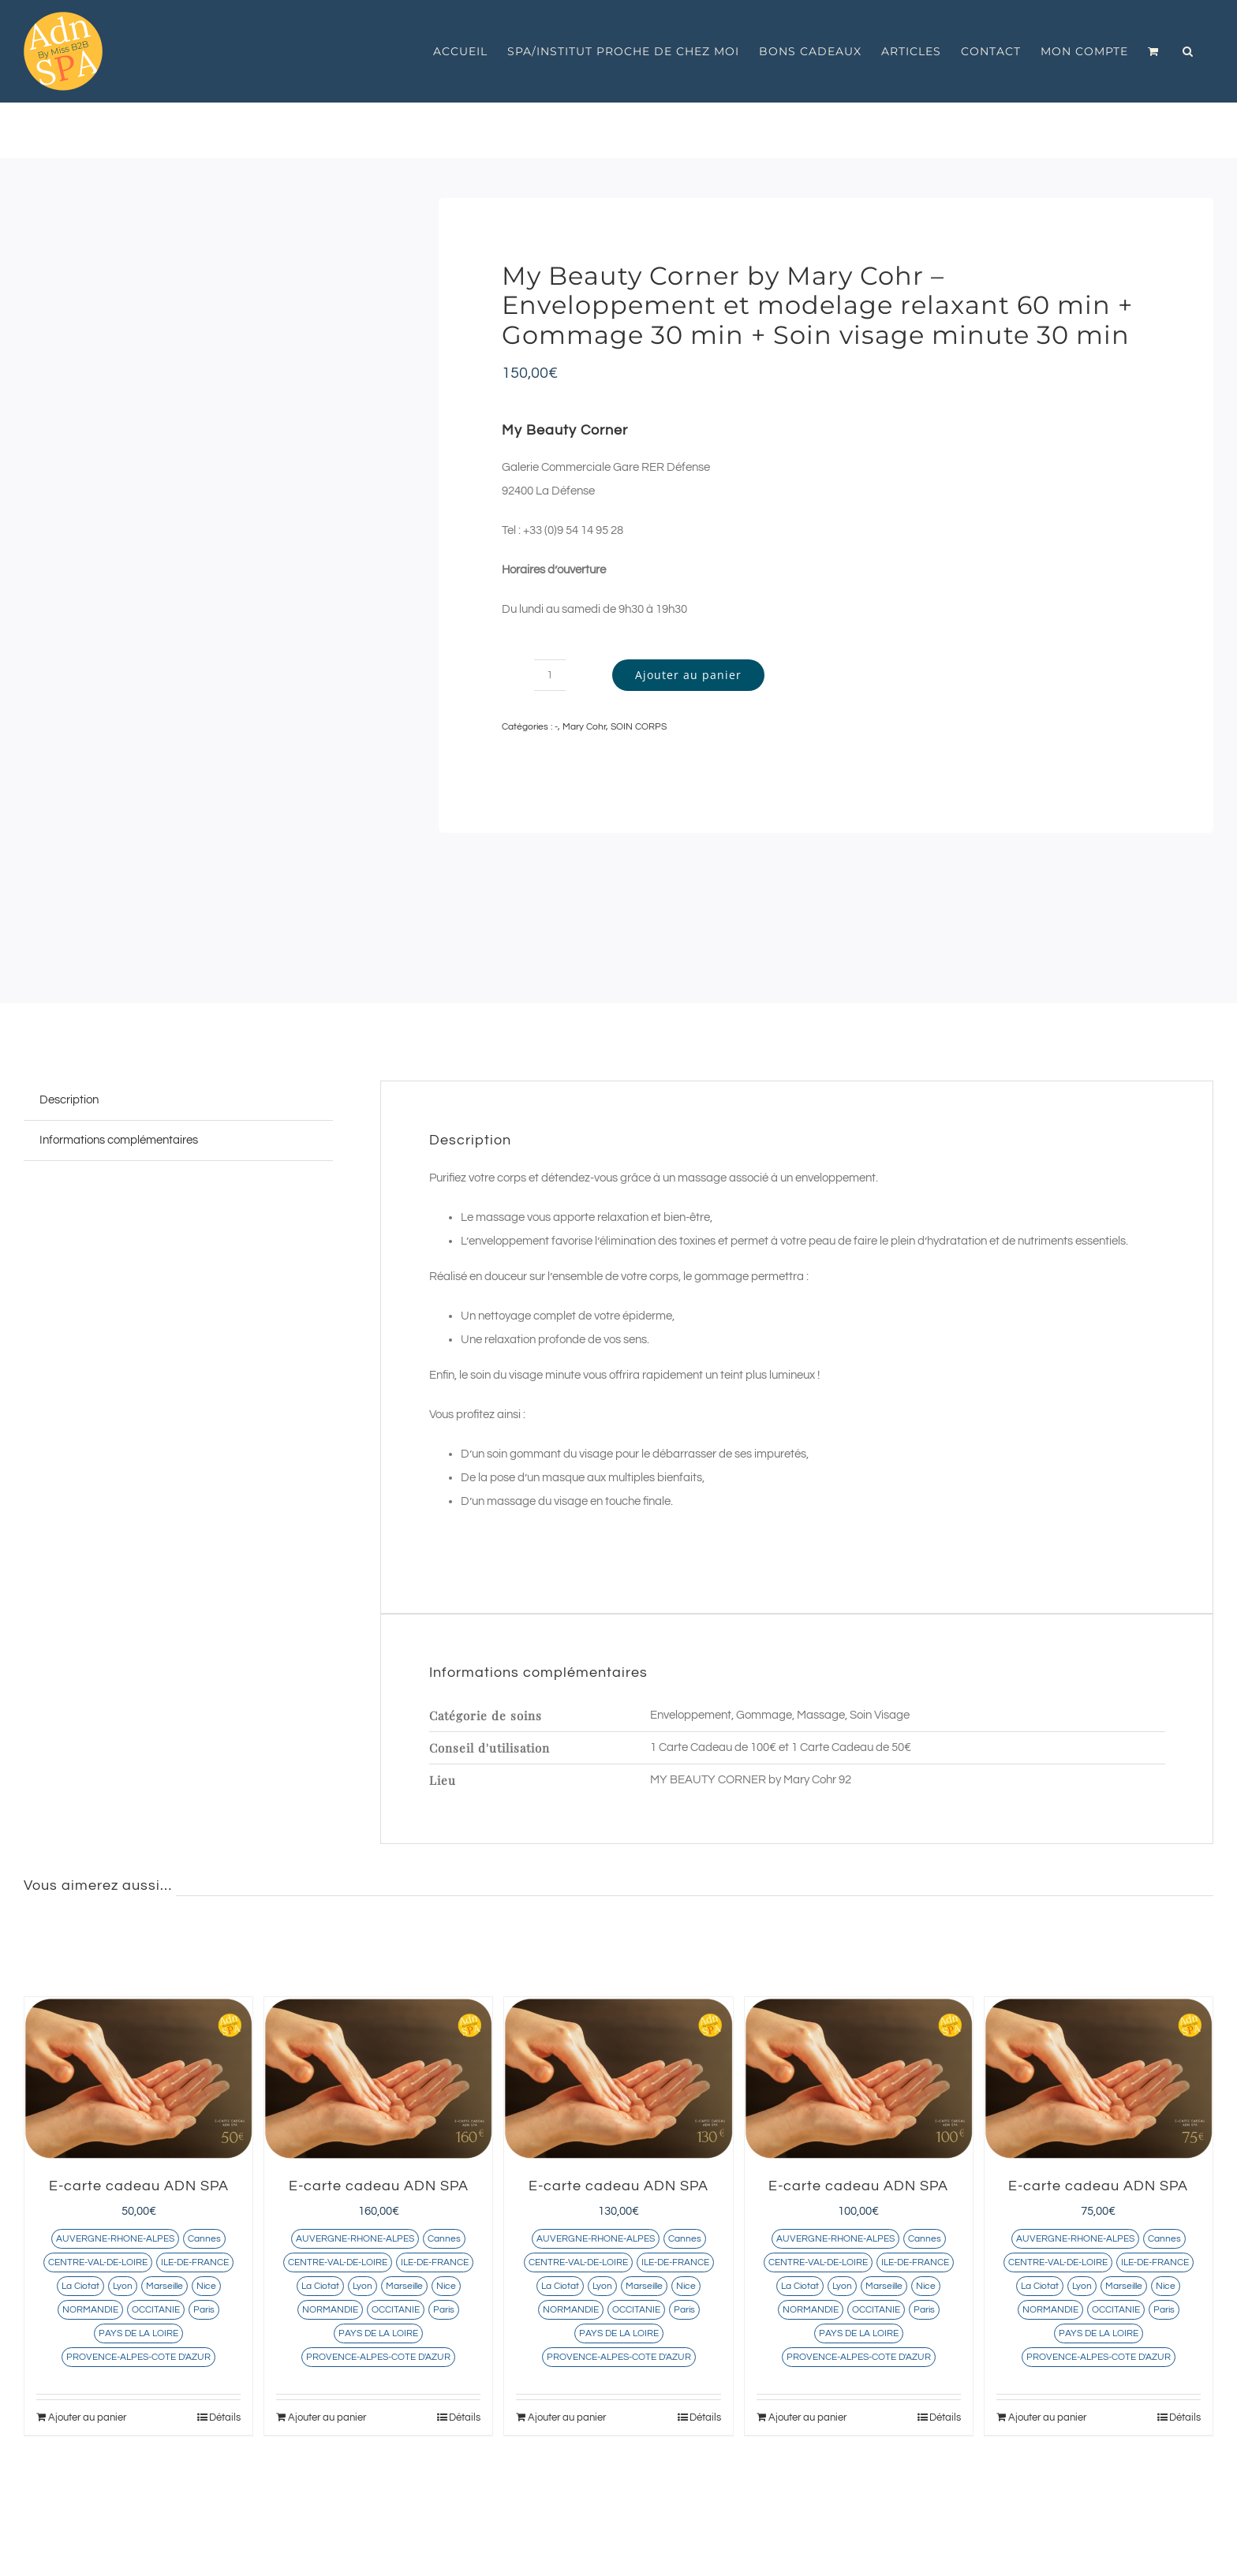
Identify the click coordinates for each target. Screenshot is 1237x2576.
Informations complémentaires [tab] (118, 1140)
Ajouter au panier (688, 674)
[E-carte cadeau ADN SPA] (138, 2078)
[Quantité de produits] (550, 675)
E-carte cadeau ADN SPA (139, 2185)
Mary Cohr (584, 727)
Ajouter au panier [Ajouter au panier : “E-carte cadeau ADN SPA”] (87, 2417)
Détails (225, 2417)
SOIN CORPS (639, 727)
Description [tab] (69, 1100)
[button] (1188, 51)
